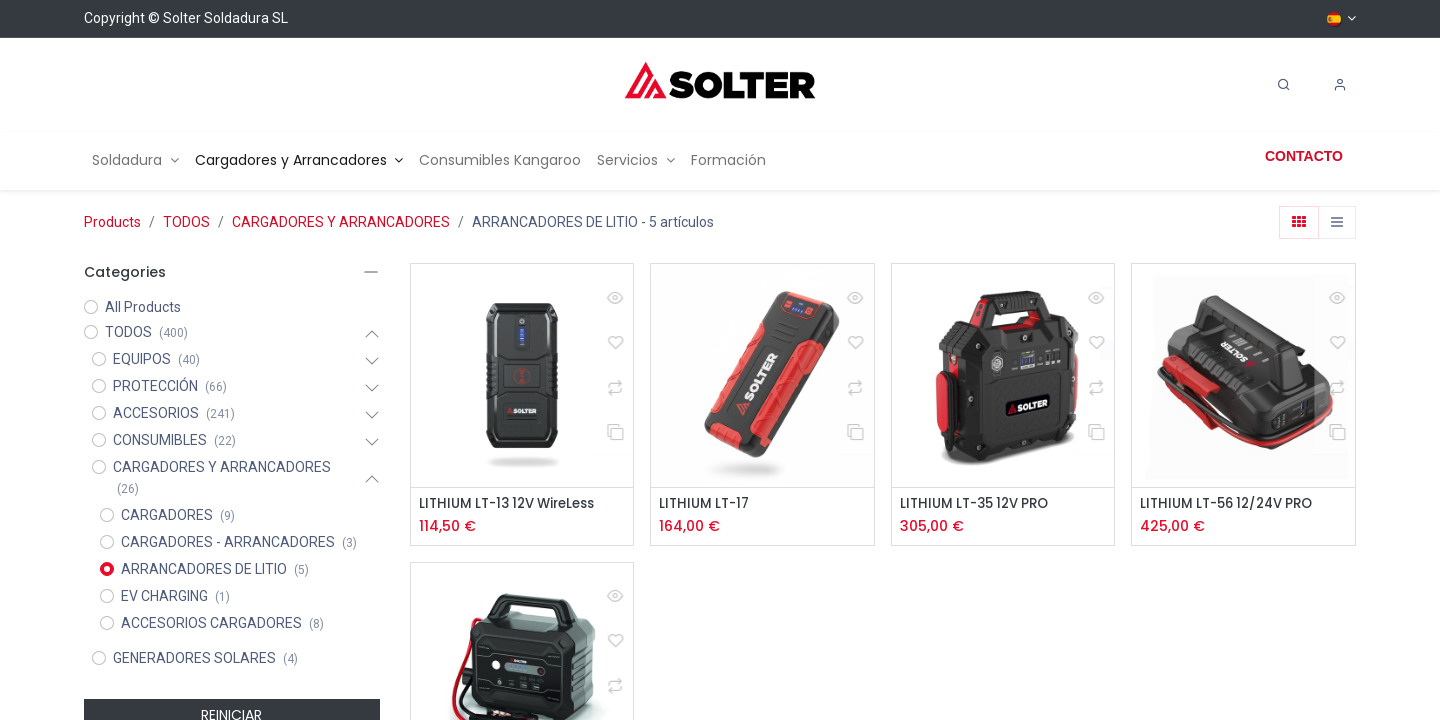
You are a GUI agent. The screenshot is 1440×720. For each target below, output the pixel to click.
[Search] (1284, 85)
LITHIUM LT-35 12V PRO (980, 504)
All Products (143, 307)
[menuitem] (135, 160)
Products (112, 222)
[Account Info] (1340, 85)
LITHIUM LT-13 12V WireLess (514, 504)
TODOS (186, 222)
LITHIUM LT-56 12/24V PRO (1233, 504)
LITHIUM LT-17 (707, 504)
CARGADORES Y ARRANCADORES (341, 222)
